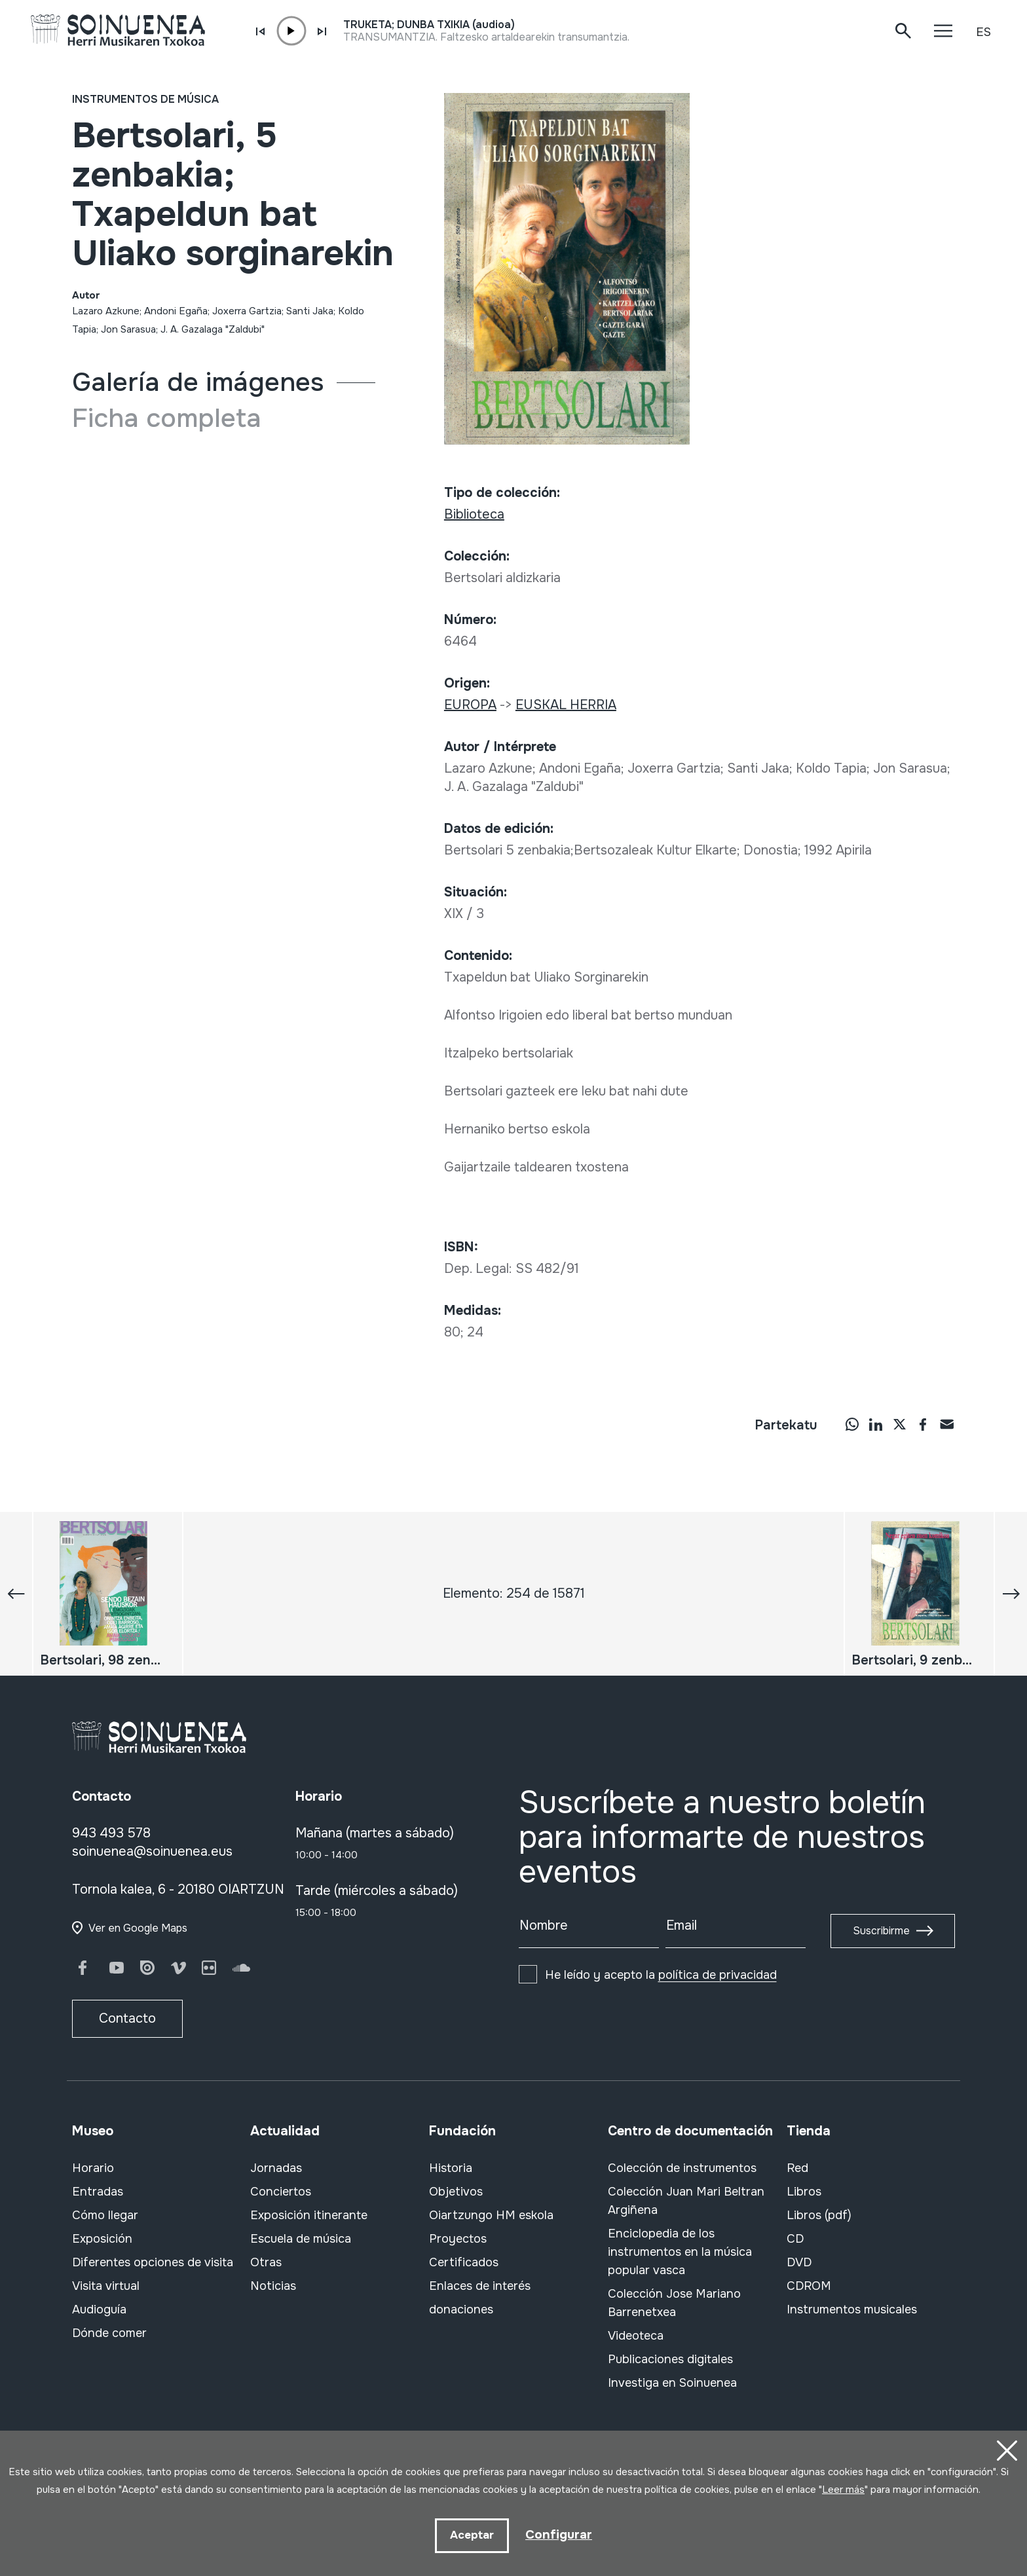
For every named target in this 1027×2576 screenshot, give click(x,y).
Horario (93, 2168)
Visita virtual (106, 2286)
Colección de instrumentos (682, 2168)
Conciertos (280, 2191)
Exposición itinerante (308, 2215)
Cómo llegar (105, 2215)
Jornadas (276, 2168)
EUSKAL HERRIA (565, 705)
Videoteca (635, 2335)
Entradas (97, 2191)
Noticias (273, 2286)
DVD (799, 2262)
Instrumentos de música (145, 99)
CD (795, 2239)
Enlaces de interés (480, 2286)
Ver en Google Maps (137, 1928)
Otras (266, 2262)
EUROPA (470, 705)
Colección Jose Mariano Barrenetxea (674, 2303)
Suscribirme (881, 1931)
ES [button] (983, 32)
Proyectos (458, 2239)
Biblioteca (474, 514)
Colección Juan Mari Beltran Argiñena (686, 2200)
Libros (804, 2191)
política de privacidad (717, 1975)
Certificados (463, 2262)
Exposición (102, 2239)
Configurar (559, 2534)
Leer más (843, 2488)
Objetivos (456, 2191)
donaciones (461, 2309)
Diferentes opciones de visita (152, 2262)
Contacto (127, 2018)
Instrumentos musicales (852, 2309)
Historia (450, 2168)
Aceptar (471, 2535)
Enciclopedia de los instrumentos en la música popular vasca (680, 2251)
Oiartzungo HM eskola (491, 2215)
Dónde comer (109, 2333)
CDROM (809, 2286)
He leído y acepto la (661, 1975)
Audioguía (99, 2309)
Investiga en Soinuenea (672, 2383)
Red (797, 2168)
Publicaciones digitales (670, 2359)
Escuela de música (300, 2239)
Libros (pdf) (819, 2215)
